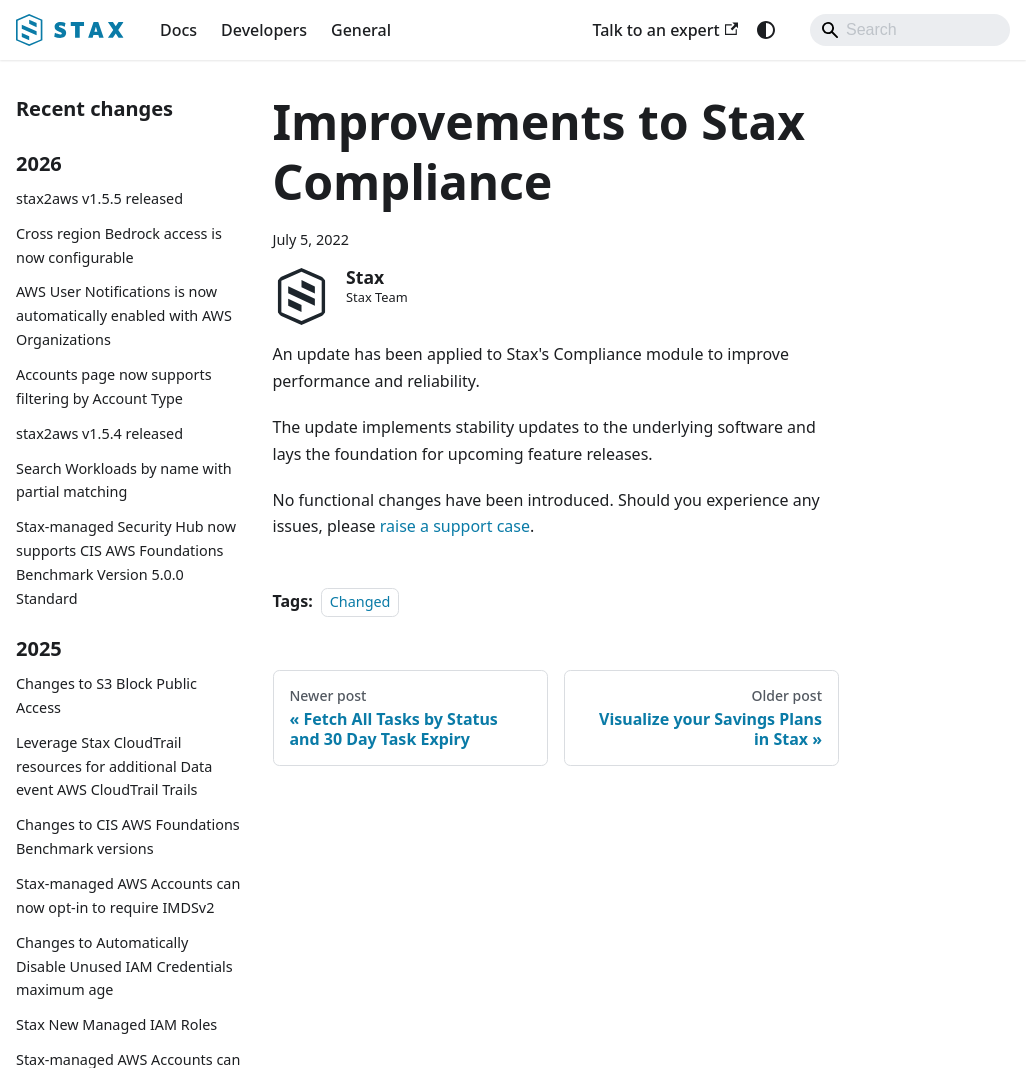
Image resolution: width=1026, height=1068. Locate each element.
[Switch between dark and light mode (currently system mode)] (766, 30)
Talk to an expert (665, 30)
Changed (360, 601)
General (361, 30)
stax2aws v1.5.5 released (99, 198)
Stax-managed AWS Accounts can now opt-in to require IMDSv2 (128, 895)
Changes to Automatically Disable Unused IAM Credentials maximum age (124, 966)
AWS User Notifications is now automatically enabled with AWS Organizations (124, 315)
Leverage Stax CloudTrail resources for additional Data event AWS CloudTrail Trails (114, 766)
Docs (178, 30)
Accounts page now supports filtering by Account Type (114, 386)
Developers (264, 30)
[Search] (910, 30)
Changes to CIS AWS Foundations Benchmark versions (128, 836)
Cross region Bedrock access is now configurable (119, 245)
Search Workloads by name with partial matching (124, 480)
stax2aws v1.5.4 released (99, 433)
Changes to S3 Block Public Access (106, 695)
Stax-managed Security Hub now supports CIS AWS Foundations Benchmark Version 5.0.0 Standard (126, 562)
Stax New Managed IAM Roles (116, 1024)
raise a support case (455, 526)
